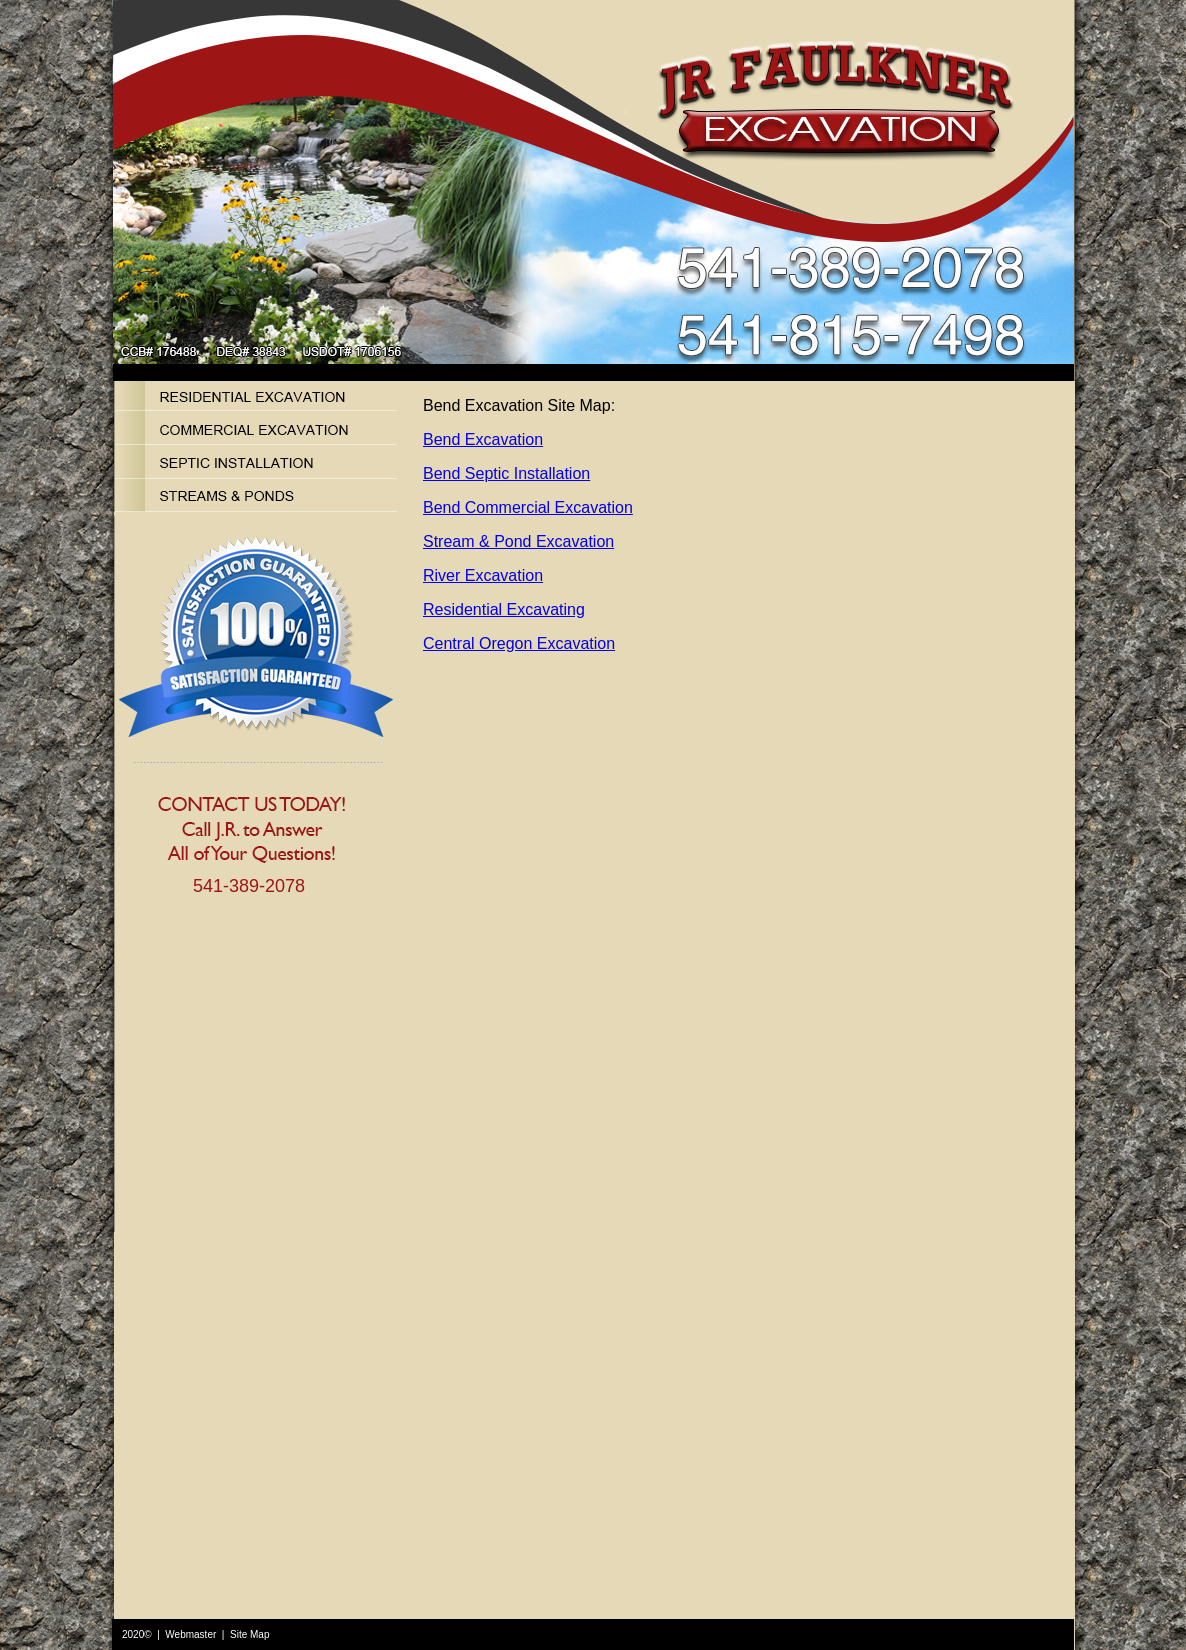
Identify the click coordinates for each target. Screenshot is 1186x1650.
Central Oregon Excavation (519, 643)
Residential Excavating (504, 609)
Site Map (249, 1634)
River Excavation (483, 575)
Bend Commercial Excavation (528, 507)
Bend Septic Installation (506, 473)
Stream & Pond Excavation (518, 541)
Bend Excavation (483, 439)
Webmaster (190, 1634)
